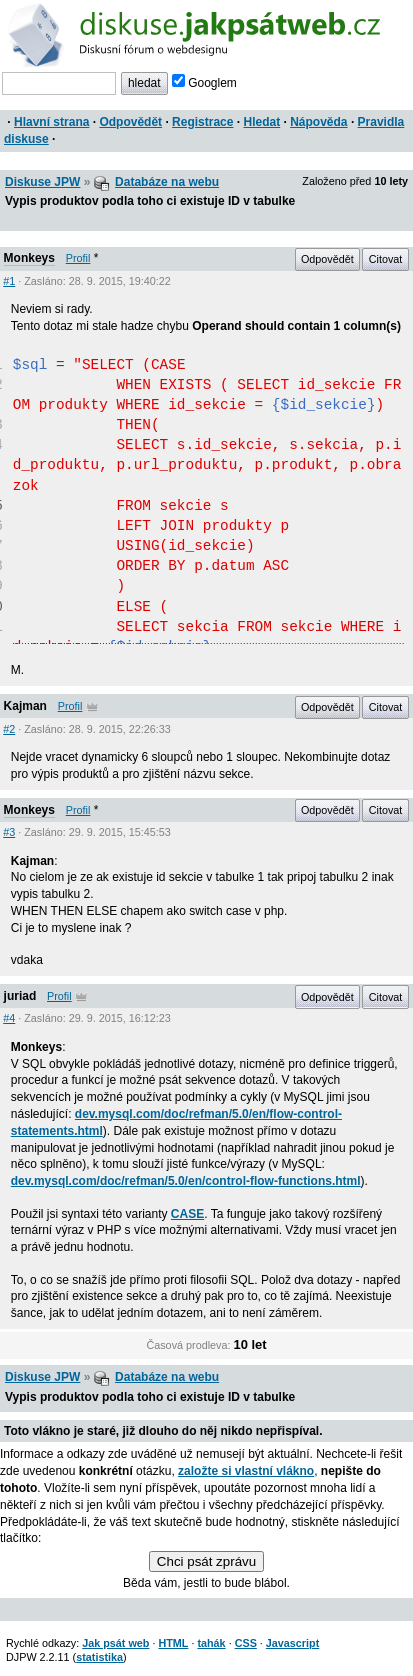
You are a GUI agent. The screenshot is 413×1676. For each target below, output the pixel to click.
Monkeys (29, 258)
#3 (9, 832)
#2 (9, 729)
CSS (246, 1643)
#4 (9, 1018)
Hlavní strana (51, 122)
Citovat (386, 259)
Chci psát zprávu (206, 1561)
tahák (211, 1643)
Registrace (202, 122)
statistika (99, 1657)
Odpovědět (130, 122)
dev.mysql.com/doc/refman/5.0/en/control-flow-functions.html (186, 1181)
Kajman (25, 706)
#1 (9, 281)
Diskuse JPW (42, 182)
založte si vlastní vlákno (246, 1471)
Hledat (261, 122)
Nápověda (318, 122)
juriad (20, 996)
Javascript (292, 1643)
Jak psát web (115, 1643)
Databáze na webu (167, 182)
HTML (173, 1643)
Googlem (204, 83)
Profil (78, 258)
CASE (187, 1214)
